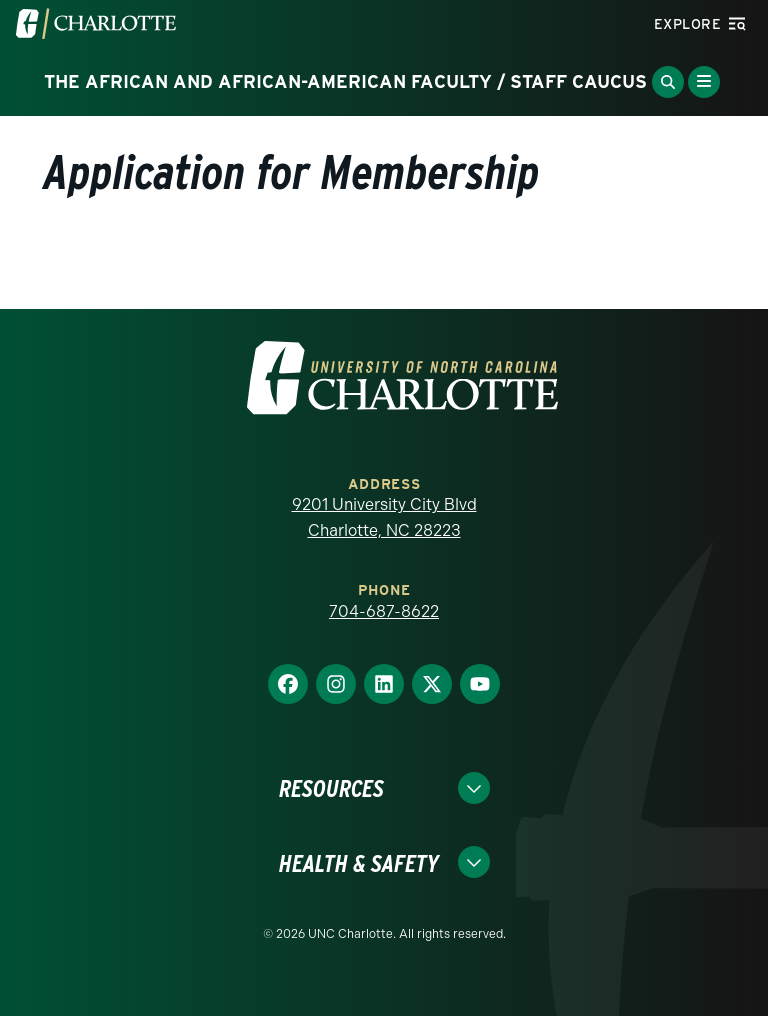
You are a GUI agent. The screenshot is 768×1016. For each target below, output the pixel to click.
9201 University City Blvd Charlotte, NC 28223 (384, 517)
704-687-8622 (384, 611)
